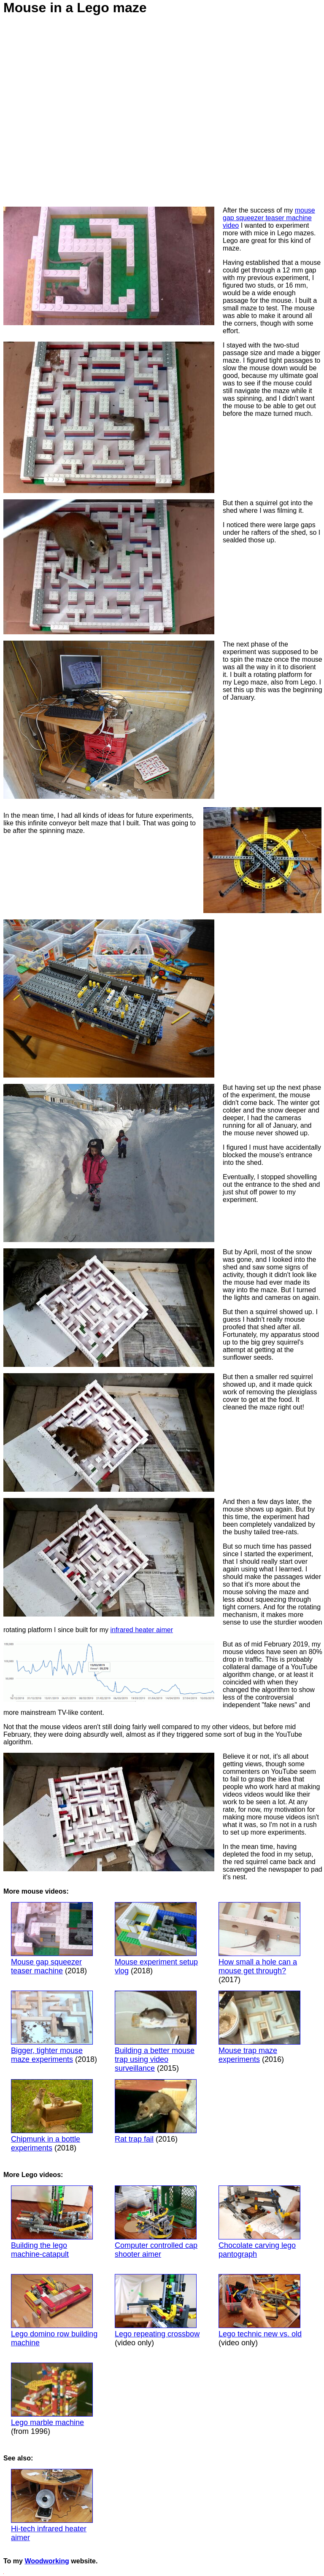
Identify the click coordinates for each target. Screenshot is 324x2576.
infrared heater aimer (141, 1629)
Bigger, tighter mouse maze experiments (52, 2027)
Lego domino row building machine (54, 2310)
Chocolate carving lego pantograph (259, 2221)
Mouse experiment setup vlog (156, 1938)
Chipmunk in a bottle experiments (52, 2115)
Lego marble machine (47, 2422)
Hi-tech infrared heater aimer (52, 2505)
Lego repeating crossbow (157, 2306)
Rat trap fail (156, 2111)
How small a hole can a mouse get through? (259, 1938)
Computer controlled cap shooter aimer (156, 2221)
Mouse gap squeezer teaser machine (52, 1938)
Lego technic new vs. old (260, 2306)
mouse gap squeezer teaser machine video (269, 218)
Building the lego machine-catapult (52, 2221)
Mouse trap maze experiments (259, 2027)
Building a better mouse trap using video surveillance (156, 2031)
